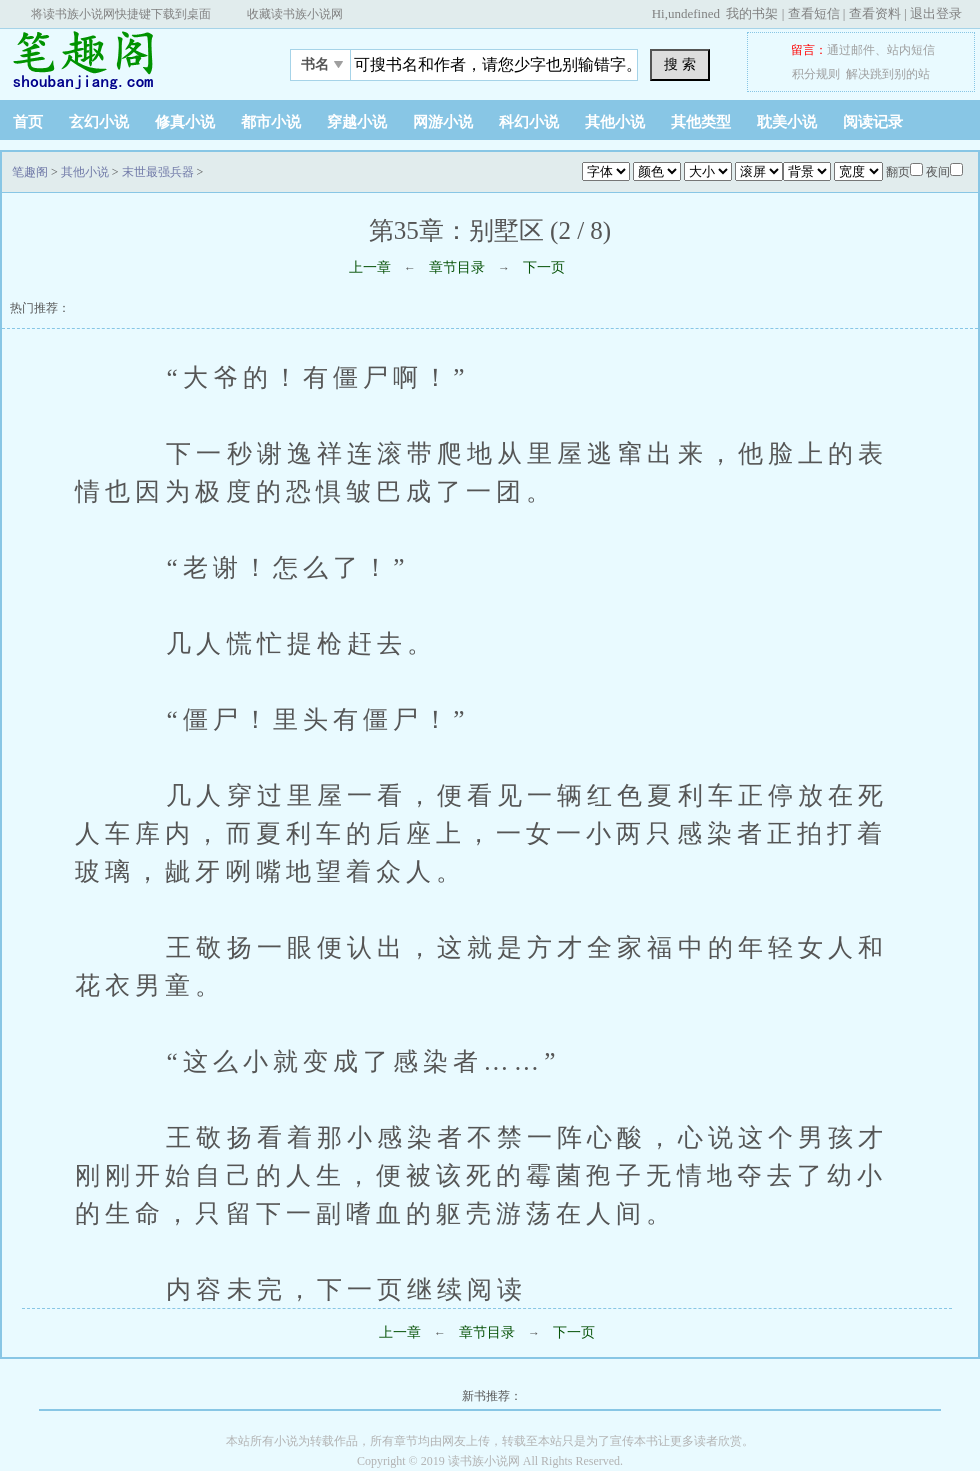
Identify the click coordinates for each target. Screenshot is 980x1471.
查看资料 (875, 13)
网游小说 (443, 122)
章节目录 (457, 267)
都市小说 (271, 122)
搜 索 (680, 64)
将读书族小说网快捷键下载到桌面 (121, 14)
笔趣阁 (125, 59)
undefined (694, 13)
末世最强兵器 (158, 172)
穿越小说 (357, 122)
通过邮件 (851, 50)
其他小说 (615, 122)
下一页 (544, 267)
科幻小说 (529, 122)
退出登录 (936, 13)
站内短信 (911, 50)
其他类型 (701, 122)
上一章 (370, 267)
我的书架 (752, 13)
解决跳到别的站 (888, 74)
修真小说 (185, 122)
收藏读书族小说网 (295, 14)
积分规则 (816, 74)
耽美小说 (787, 122)
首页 (28, 122)
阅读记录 (873, 122)
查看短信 (814, 13)
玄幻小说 (99, 122)
